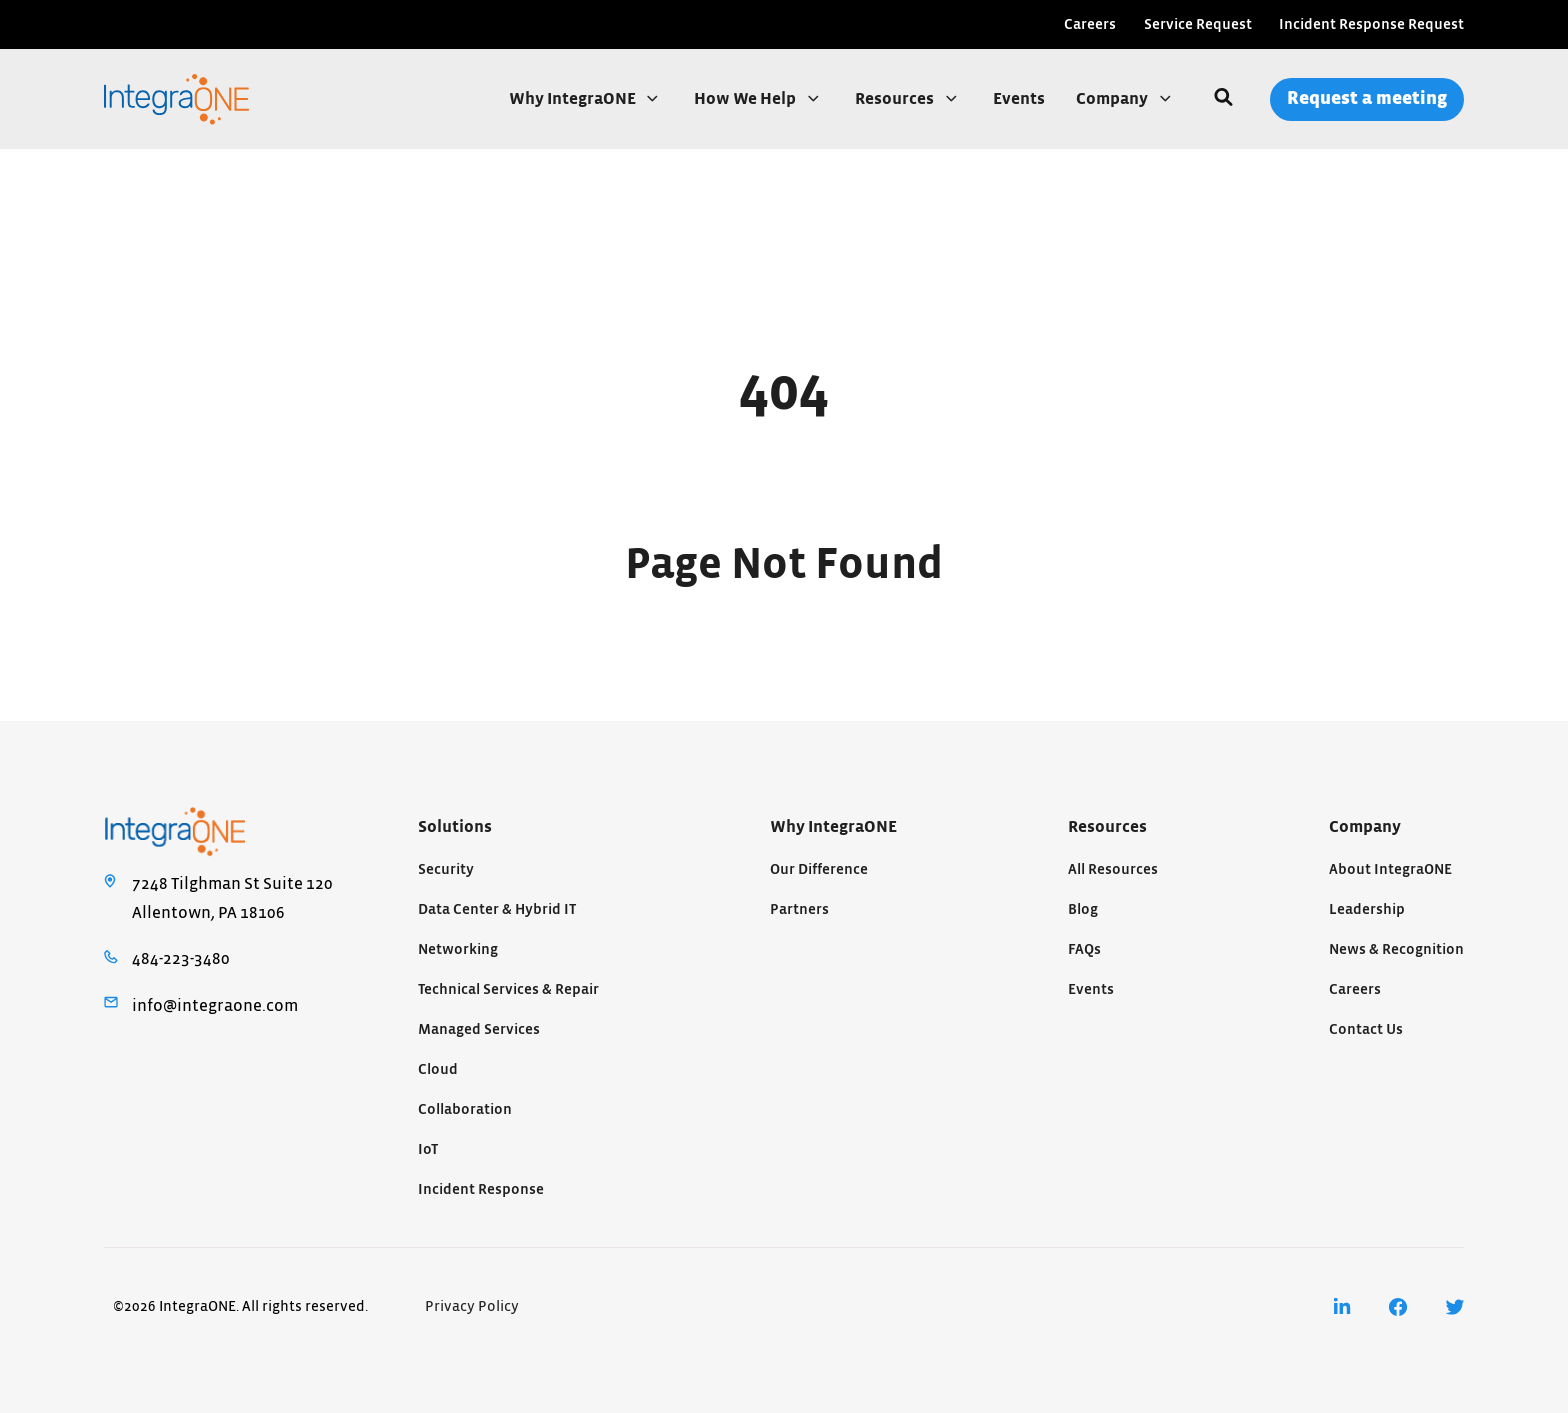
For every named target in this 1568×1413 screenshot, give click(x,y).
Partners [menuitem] (799, 909)
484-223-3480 (181, 959)
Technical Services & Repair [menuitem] (508, 989)
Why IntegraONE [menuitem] (833, 827)
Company (1113, 99)
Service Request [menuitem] (1198, 24)
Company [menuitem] (1365, 827)
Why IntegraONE (574, 99)
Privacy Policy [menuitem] (472, 1306)
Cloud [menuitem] (438, 1069)
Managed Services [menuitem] (479, 1029)
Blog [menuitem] (1083, 909)
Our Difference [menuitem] (819, 869)
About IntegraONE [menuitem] (1390, 869)
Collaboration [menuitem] (465, 1109)
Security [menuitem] (446, 869)
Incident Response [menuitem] (481, 1189)
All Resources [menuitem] (1113, 869)
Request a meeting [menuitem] (1367, 98)
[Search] (1223, 99)
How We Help (746, 99)
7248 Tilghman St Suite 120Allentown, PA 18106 (232, 898)
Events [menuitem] (1091, 989)
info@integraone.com (215, 1006)
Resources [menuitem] (1107, 827)
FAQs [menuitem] (1084, 949)
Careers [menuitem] (1090, 24)
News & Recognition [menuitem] (1396, 949)
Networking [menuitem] (458, 949)
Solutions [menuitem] (455, 827)
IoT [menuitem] (428, 1149)
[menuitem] (1342, 1307)
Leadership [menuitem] (1367, 909)
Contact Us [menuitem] (1366, 1029)
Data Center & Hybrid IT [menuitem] (497, 909)
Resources (896, 99)
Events (1019, 99)
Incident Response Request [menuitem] (1371, 24)
